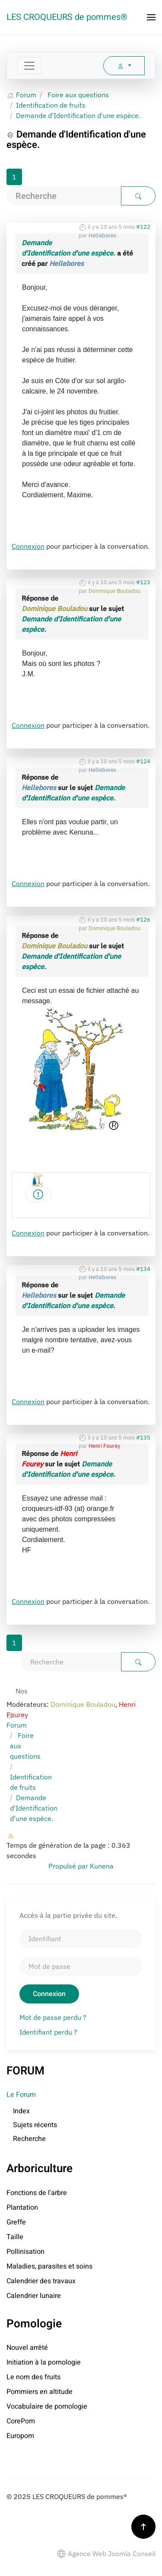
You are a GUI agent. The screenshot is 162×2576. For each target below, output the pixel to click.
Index (21, 2111)
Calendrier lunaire (33, 2296)
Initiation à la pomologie (43, 2362)
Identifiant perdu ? (48, 2032)
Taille (14, 2237)
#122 (143, 226)
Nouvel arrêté (27, 2347)
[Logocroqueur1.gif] (38, 1194)
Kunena (102, 1866)
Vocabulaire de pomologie (46, 2406)
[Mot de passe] (81, 1966)
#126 (143, 919)
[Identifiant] (81, 1938)
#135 (143, 1437)
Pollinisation (25, 2251)
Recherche (29, 2139)
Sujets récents (35, 2125)
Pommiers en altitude (39, 2392)
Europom (20, 2436)
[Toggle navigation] (29, 65)
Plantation (22, 2207)
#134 (143, 1269)
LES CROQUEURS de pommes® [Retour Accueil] (66, 17)
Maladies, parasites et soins (49, 2266)
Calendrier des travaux (41, 2281)
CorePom (20, 2421)
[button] (151, 17)
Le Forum (21, 2095)
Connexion (28, 546)
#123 (143, 582)
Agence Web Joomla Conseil (106, 2553)
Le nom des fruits (33, 2377)
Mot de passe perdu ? (52, 2017)
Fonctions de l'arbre (36, 2193)
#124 (143, 761)
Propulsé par (69, 1866)
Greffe (16, 2222)
